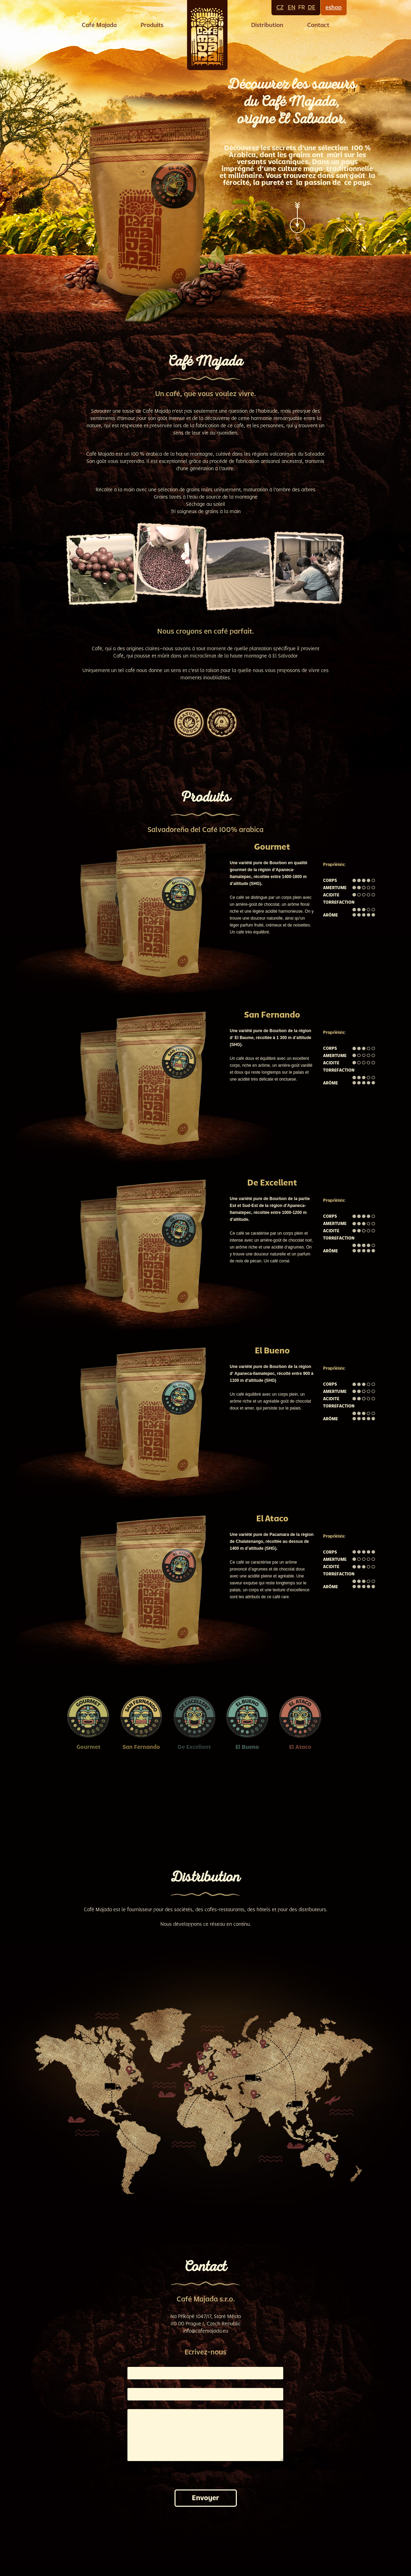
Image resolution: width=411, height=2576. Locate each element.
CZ (280, 7)
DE (311, 7)
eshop (333, 7)
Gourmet (88, 1747)
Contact (318, 25)
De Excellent (194, 1747)
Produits (152, 25)
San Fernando (141, 1747)
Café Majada (99, 25)
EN (291, 7)
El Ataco (300, 1747)
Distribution (267, 25)
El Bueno (247, 1747)
